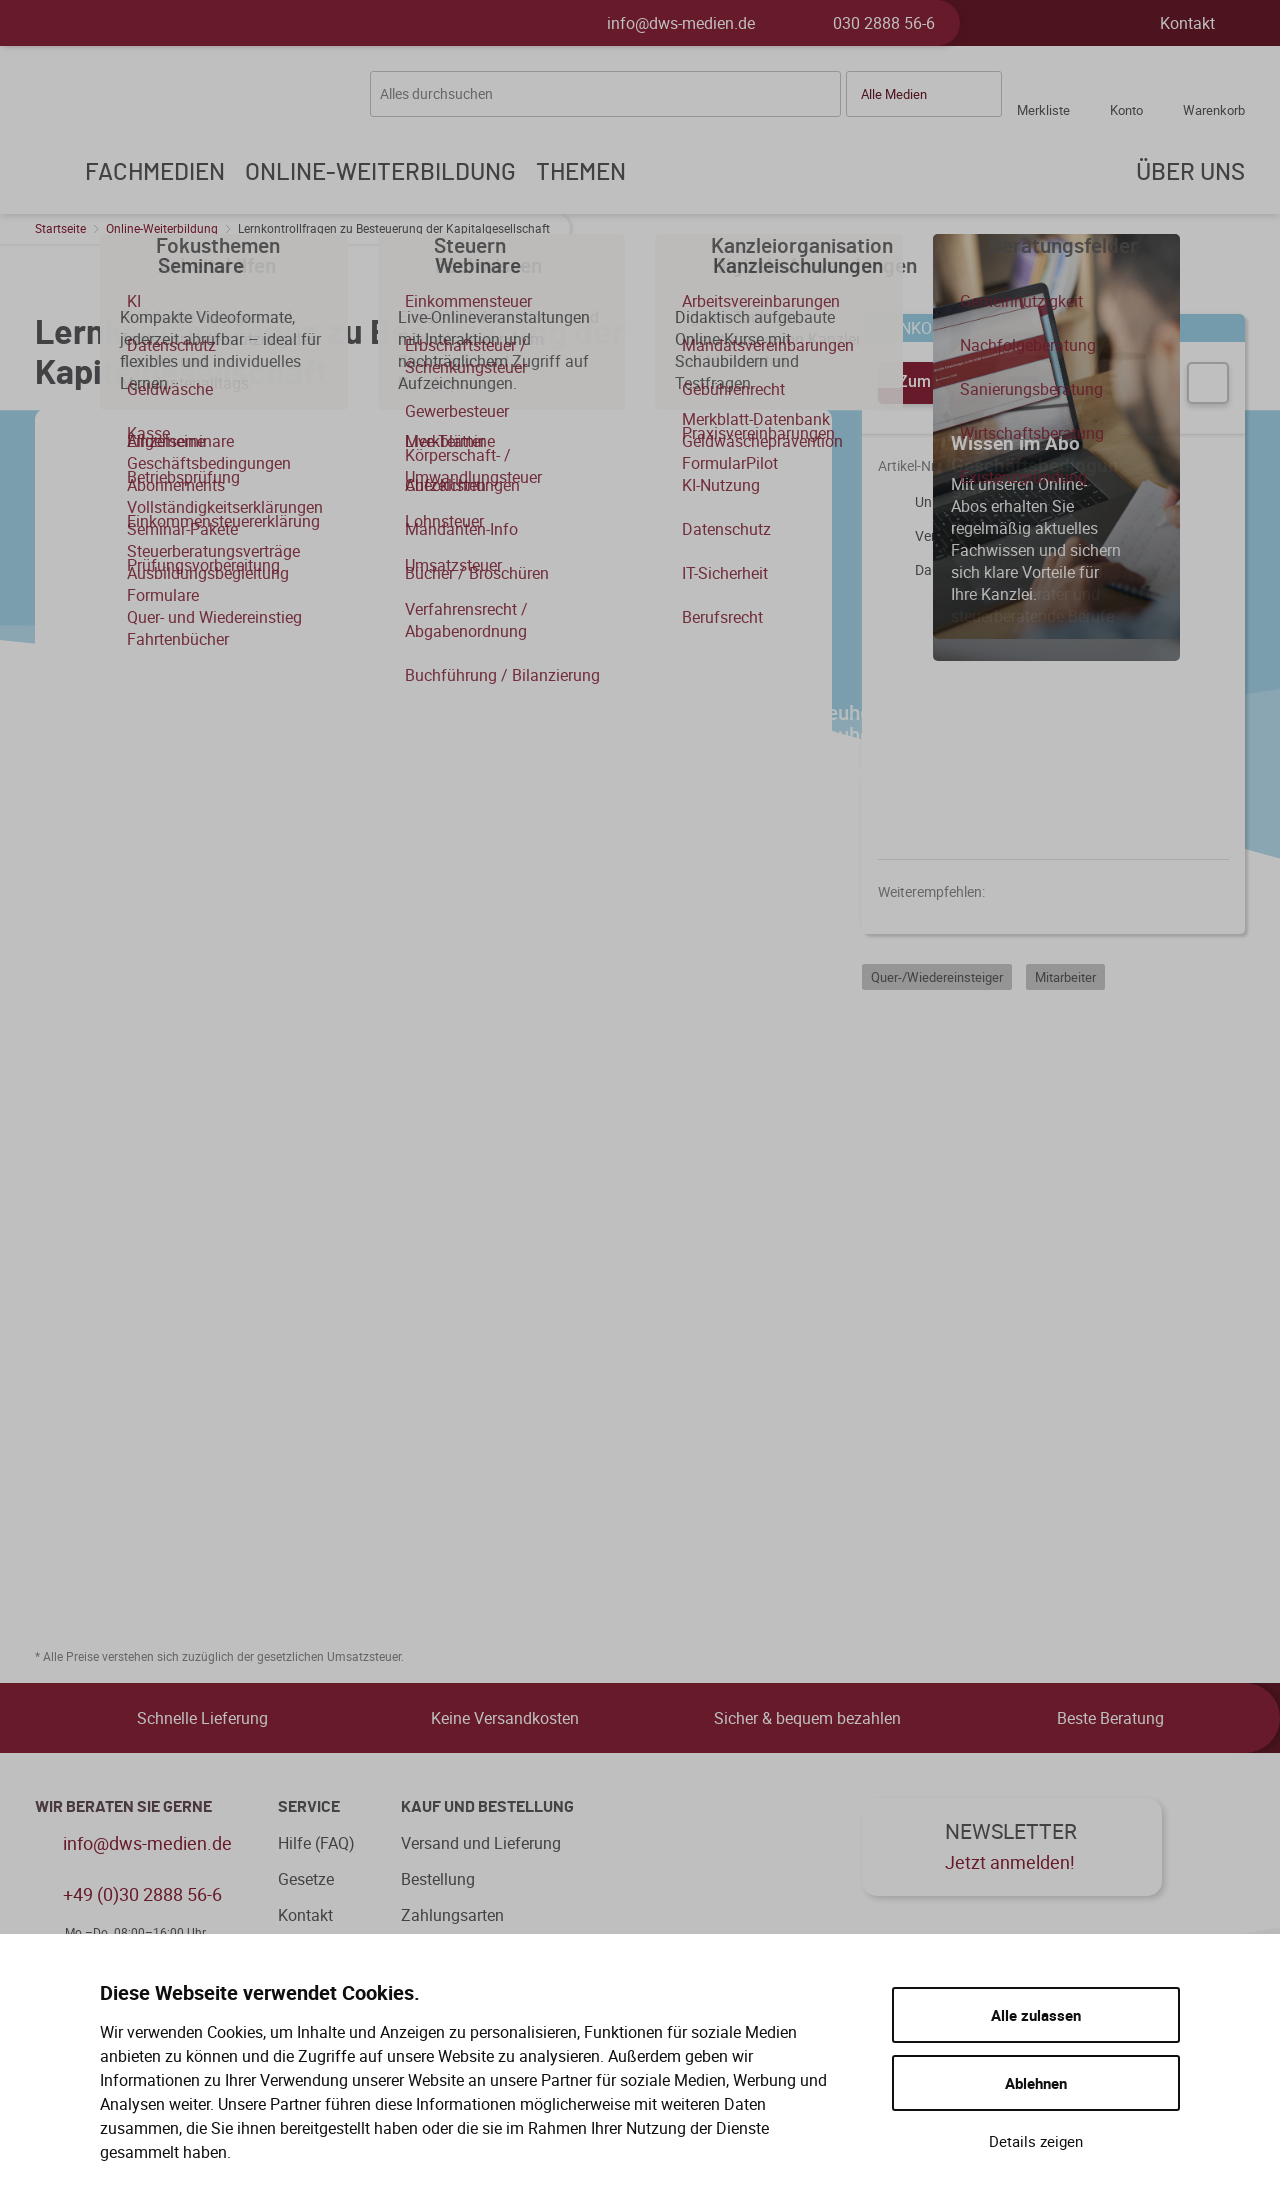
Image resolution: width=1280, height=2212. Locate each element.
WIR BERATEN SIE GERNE (123, 1807)
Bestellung (438, 1879)
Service (309, 1807)
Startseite (60, 228)
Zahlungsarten (452, 1915)
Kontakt (1187, 23)
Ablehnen (1036, 2083)
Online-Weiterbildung (162, 228)
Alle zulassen (1036, 2015)
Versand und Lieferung (481, 1843)
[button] (924, 94)
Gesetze (306, 1879)
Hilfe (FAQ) (316, 1843)
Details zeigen (1036, 2141)
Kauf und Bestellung (487, 1807)
